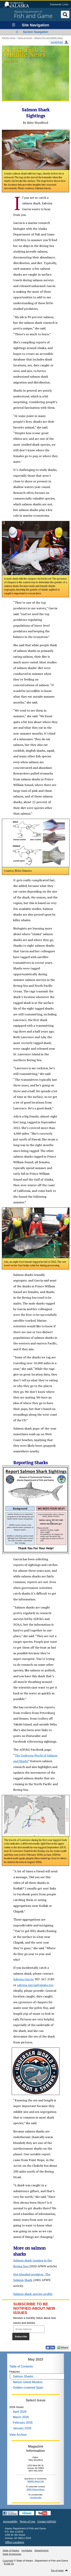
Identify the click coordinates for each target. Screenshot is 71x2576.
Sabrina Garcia (23, 1979)
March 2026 (21, 2417)
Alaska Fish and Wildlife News (48, 38)
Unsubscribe (35, 2497)
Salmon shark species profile (32, 2294)
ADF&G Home (9, 38)
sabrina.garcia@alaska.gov (35, 1985)
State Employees (12, 2554)
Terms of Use (27, 2521)
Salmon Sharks (23, 2376)
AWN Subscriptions (35, 2489)
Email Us (9, 2563)
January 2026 (22, 2428)
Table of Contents (21, 2366)
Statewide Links (59, 4)
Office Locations (14, 2542)
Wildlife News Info (35, 2481)
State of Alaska (18, 5)
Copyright (8, 2560)
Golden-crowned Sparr (28, 2387)
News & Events (25, 38)
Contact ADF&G (46, 2521)
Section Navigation (35, 32)
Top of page (57, 2570)
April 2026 (20, 2411)
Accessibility (10, 2521)
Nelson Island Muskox (28, 2382)
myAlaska (26, 2550)
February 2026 (23, 2422)
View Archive (18, 2434)
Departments (41, 2550)
